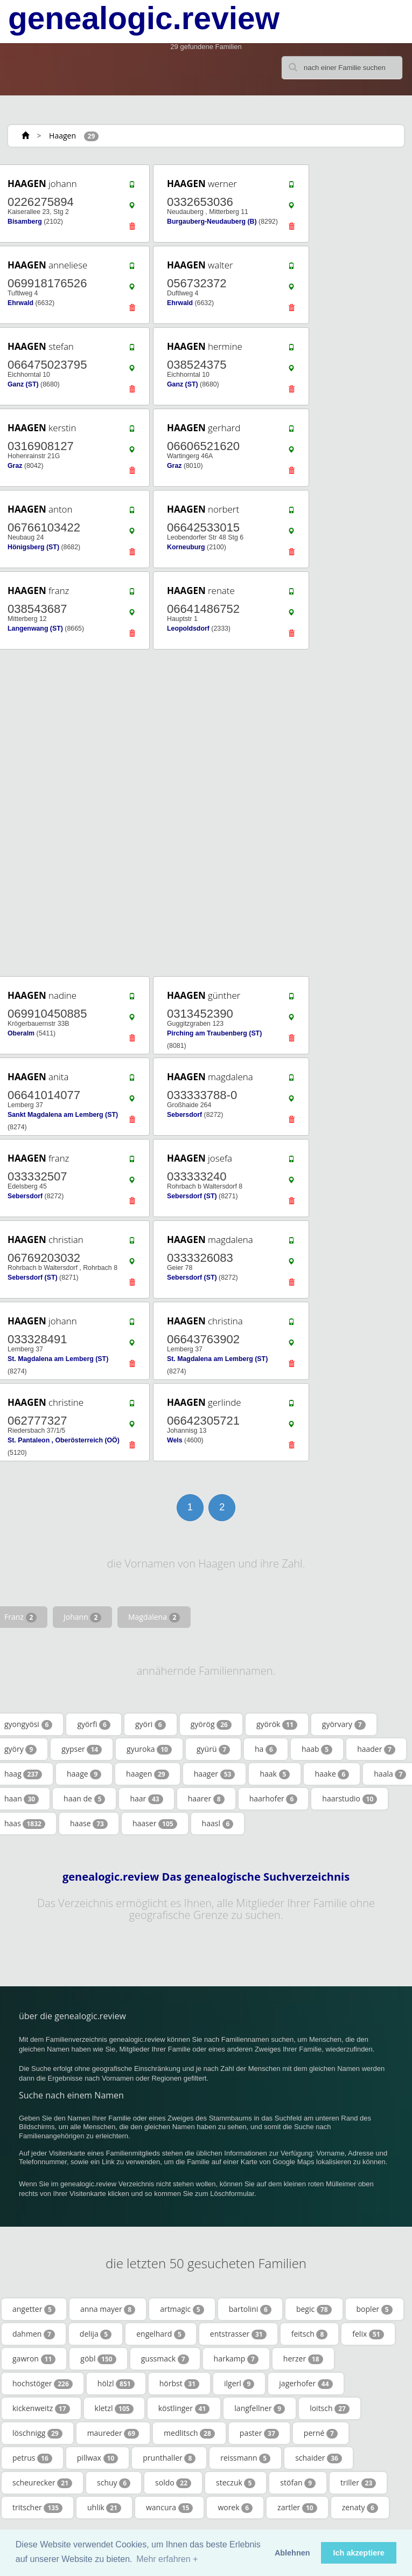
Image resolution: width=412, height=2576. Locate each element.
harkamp (236, 2358)
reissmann (245, 2458)
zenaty (360, 2507)
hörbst (179, 2383)
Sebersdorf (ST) (192, 1196)
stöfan (298, 2482)
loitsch (330, 2408)
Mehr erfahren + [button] (167, 2559)
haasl (218, 1823)
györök (276, 1724)
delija (95, 2334)
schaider (318, 2458)
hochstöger (42, 2383)
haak (275, 1774)
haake (332, 1774)
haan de (84, 1798)
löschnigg (37, 2433)
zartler (297, 2507)
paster (259, 2433)
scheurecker (42, 2482)
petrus (32, 2458)
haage (84, 1774)
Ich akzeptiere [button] (359, 2553)
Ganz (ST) (23, 384)
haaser (154, 1823)
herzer (303, 2358)
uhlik (104, 2507)
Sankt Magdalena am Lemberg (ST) (63, 1114)
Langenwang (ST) (35, 628)
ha (266, 1749)
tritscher (37, 2507)
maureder (113, 2433)
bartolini (250, 2309)
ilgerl (239, 2383)
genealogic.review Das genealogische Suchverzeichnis (206, 1877)
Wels (175, 1440)
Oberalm (21, 1033)
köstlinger (184, 2408)
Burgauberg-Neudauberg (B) (212, 221)
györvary (344, 1724)
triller (358, 2482)
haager (214, 1774)
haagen (147, 1774)
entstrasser (238, 2334)
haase (89, 1823)
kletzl (114, 2408)
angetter (33, 2309)
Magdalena (154, 1617)
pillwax (97, 2458)
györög (211, 1724)
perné (321, 2433)
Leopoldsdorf (188, 628)
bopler (375, 2309)
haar (146, 1798)
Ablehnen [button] (292, 2553)
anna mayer (107, 2309)
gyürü (213, 1749)
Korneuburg (186, 547)
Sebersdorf (184, 1114)
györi (150, 1724)
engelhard (160, 2334)
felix (367, 2334)
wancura (169, 2507)
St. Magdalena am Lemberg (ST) (58, 1359)
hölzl (116, 2383)
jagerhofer (305, 2383)
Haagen (62, 135)
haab (317, 1749)
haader (376, 1749)
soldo (173, 2482)
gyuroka (149, 1749)
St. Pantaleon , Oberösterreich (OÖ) (64, 1440)
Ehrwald (20, 303)
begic (314, 2309)
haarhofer (273, 1798)
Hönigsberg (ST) (33, 547)
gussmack (165, 2358)
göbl (98, 2358)
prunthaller (169, 2458)
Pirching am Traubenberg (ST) (214, 1033)
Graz (15, 465)
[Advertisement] (202, 813)
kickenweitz (41, 2408)
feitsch (309, 2334)
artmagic (182, 2309)
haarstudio (349, 1798)
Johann (82, 1617)
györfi (93, 1724)
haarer (206, 1798)
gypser (81, 1749)
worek (235, 2507)
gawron (33, 2358)
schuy (113, 2482)
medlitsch (189, 2433)
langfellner (259, 2408)
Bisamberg (25, 221)
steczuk (235, 2482)
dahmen (33, 2334)
